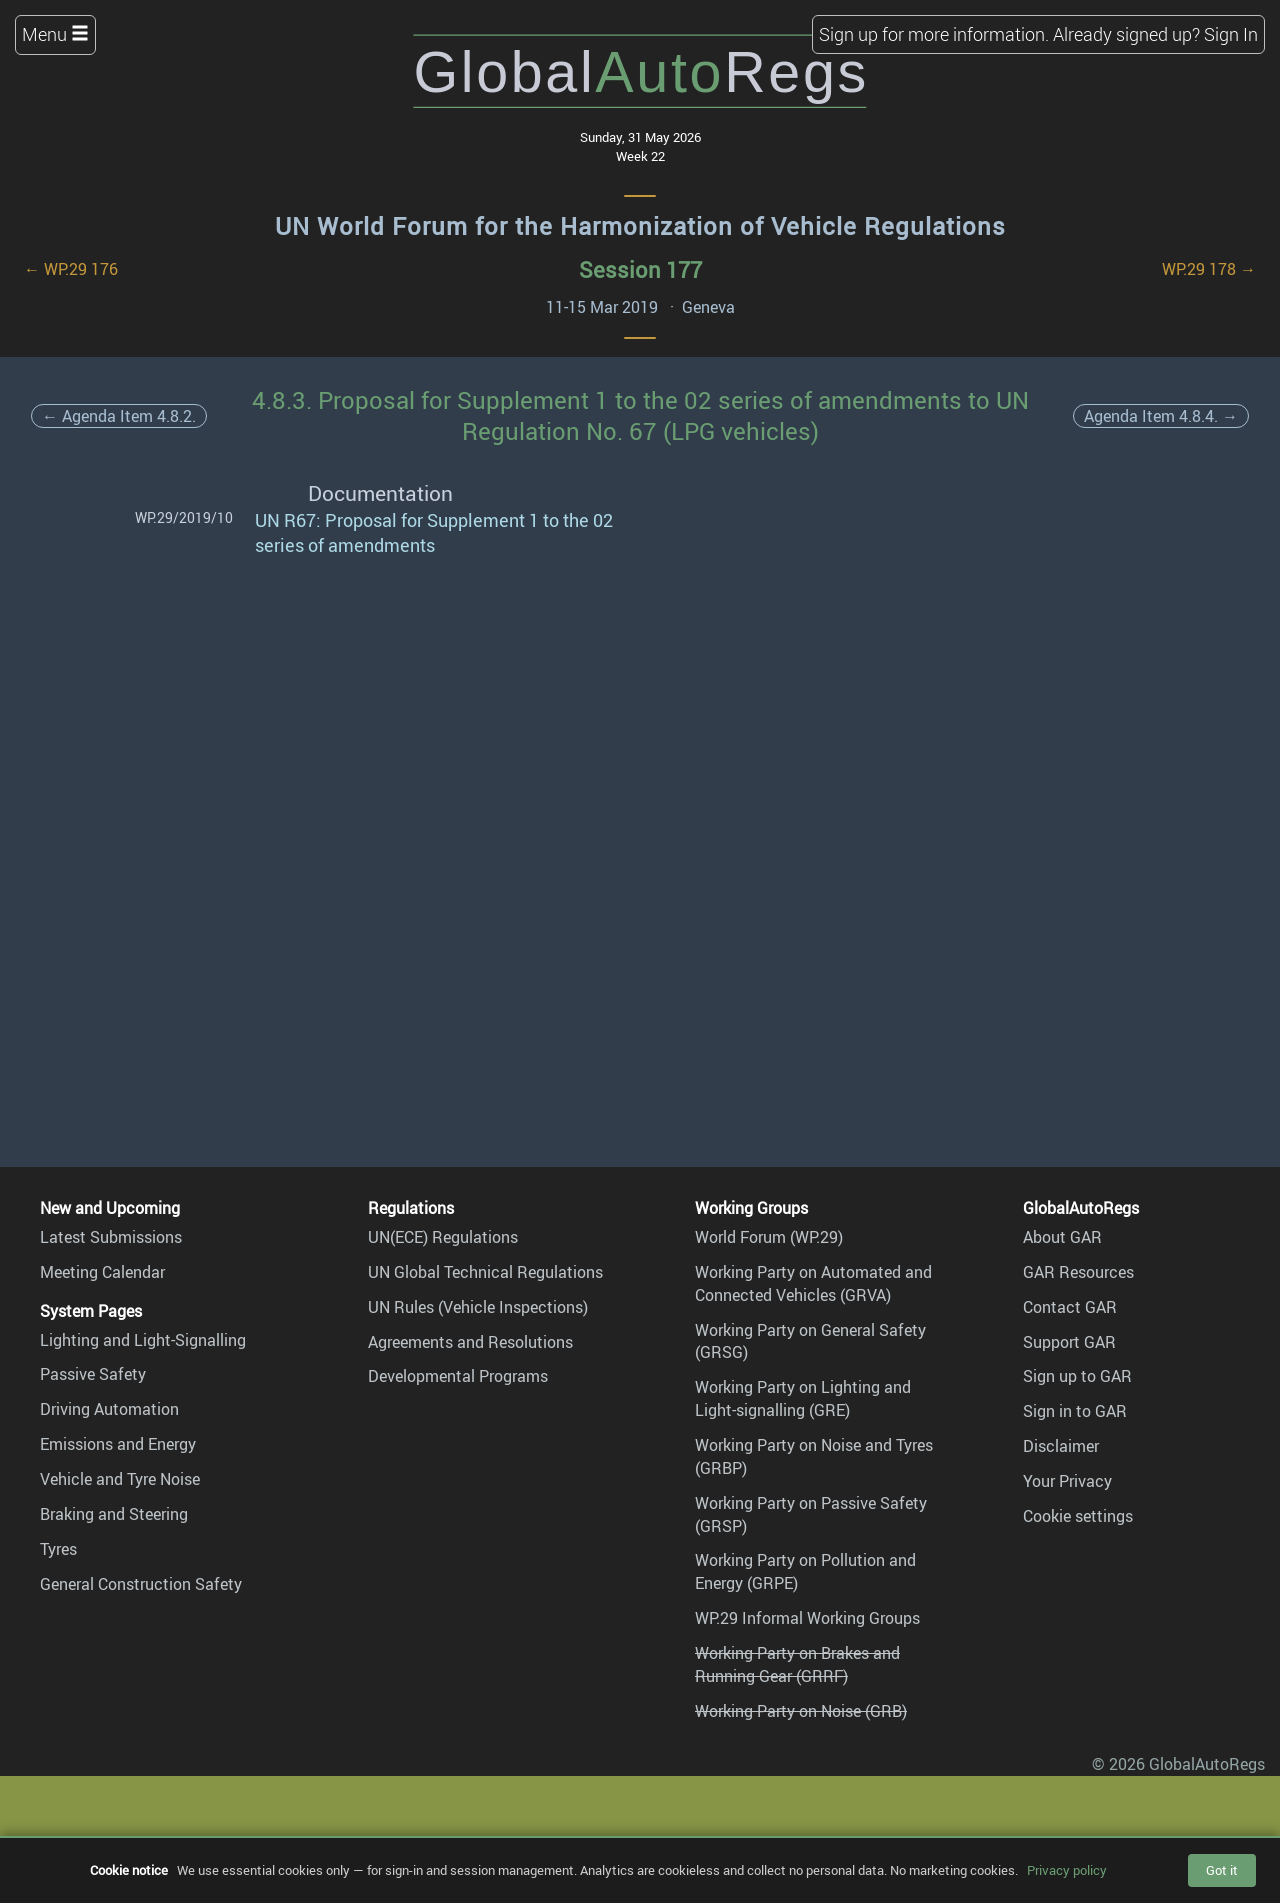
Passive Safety (93, 1374)
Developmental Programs (458, 1376)
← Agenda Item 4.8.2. (119, 416)
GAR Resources (1078, 1272)
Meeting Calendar (102, 1272)
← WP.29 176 (71, 269)
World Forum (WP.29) (769, 1237)
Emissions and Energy (118, 1444)
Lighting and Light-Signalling (143, 1340)
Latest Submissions (111, 1237)
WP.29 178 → (1209, 269)
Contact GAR (1070, 1307)
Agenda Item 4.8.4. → (1161, 416)
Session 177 (640, 269)
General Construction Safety (141, 1584)
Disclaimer (1061, 1446)
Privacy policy (1067, 1870)
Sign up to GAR (1077, 1376)
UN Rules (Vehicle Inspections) (478, 1307)
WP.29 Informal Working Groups (807, 1618)
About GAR (1062, 1237)
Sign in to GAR (1075, 1411)
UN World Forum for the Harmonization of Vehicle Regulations (640, 226)
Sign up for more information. (934, 34)
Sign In (1231, 34)
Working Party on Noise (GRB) (801, 1711)
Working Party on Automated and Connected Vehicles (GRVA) (813, 1283)
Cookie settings (1078, 1516)
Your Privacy (1067, 1481)
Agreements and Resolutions (470, 1342)
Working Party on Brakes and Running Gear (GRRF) (797, 1664)
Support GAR (1069, 1342)
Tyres (58, 1549)
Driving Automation (109, 1409)
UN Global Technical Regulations (485, 1272)
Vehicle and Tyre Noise (120, 1479)
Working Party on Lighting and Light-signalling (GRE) (803, 1398)
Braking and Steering (114, 1514)
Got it (1222, 1870)
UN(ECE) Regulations (443, 1237)
